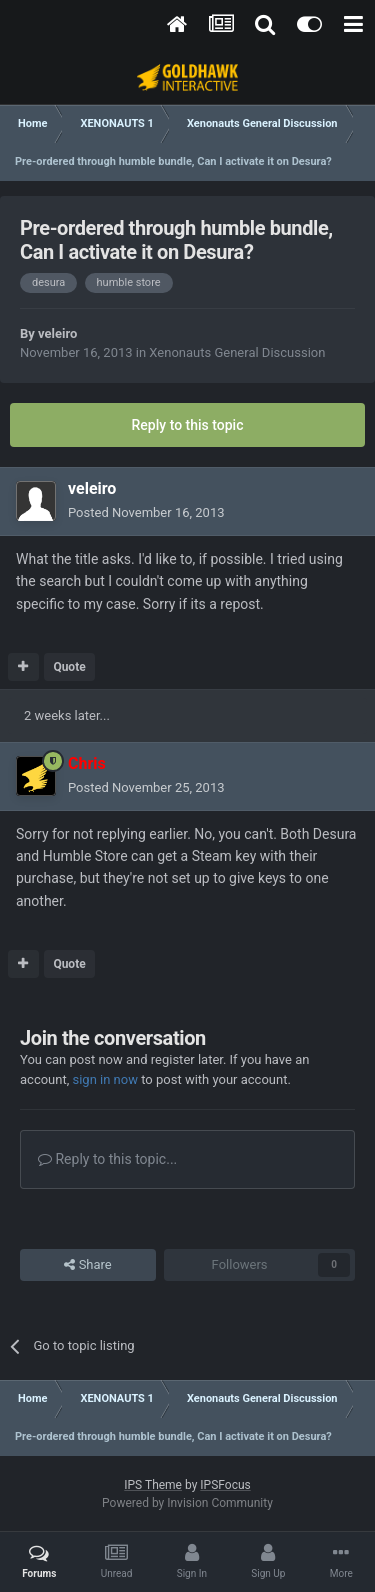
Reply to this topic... (107, 1159)
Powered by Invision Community (187, 1503)
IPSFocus (225, 1485)
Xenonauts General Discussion (237, 352)
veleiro (57, 333)
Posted (146, 512)
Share (87, 1265)
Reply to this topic (188, 425)
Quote (69, 667)
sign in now (105, 1079)
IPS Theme (153, 1485)
